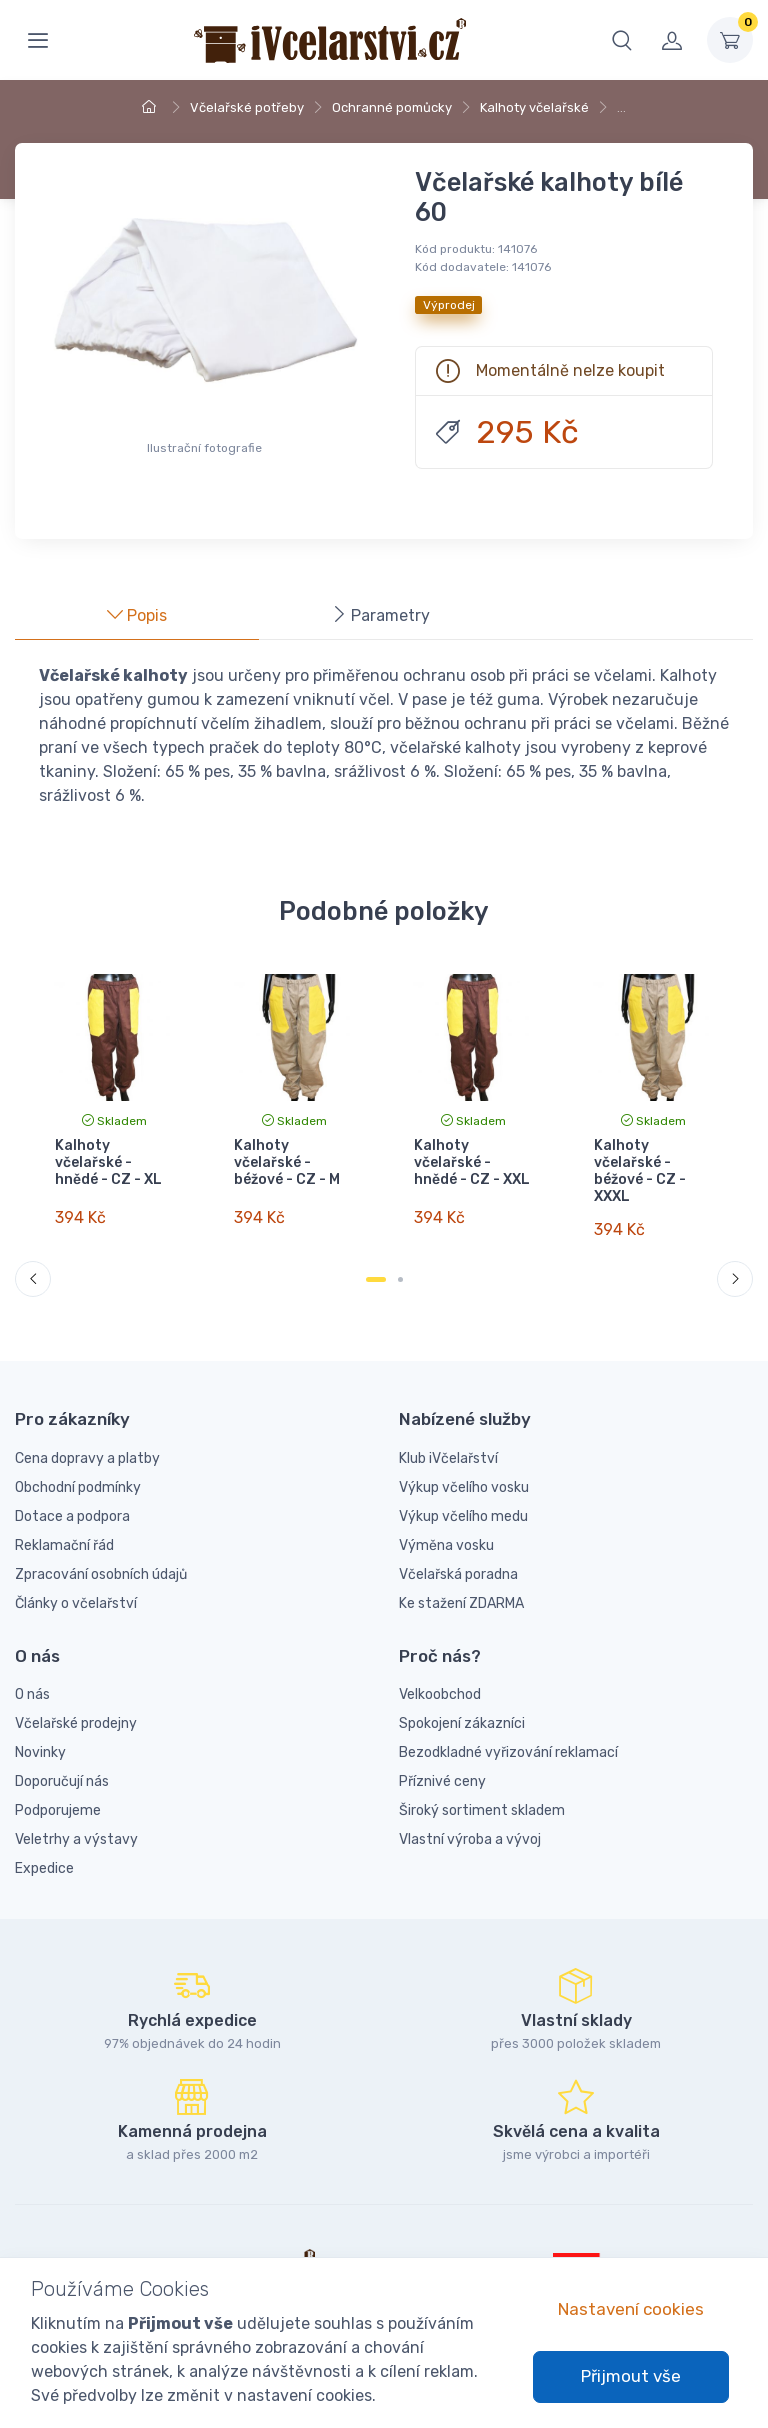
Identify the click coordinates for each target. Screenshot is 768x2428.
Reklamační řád (64, 1529)
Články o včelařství (76, 1587)
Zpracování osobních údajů (101, 1558)
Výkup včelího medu (463, 1500)
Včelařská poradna (458, 1558)
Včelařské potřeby (247, 107)
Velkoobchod (440, 1679)
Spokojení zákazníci (462, 1708)
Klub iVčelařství (448, 1442)
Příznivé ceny (442, 1766)
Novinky (40, 1737)
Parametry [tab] (380, 615)
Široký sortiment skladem (482, 1795)
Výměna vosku (446, 1529)
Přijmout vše (631, 2376)
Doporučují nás (62, 1766)
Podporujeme (58, 1795)
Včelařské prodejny (76, 1708)
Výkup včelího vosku (464, 1471)
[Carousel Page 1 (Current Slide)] (376, 1264)
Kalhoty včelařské (534, 107)
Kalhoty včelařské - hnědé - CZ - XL (108, 1162)
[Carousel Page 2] (400, 1264)
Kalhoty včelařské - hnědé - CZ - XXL (472, 1162)
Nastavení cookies (631, 2309)
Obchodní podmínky (78, 1471)
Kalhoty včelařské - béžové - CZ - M (287, 1162)
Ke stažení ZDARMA (461, 1587)
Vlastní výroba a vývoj (470, 1824)
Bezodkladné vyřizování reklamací (508, 1737)
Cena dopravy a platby (87, 1442)
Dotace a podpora (72, 1500)
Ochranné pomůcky (392, 107)
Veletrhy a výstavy (76, 1824)
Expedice (44, 1853)
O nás (32, 1679)
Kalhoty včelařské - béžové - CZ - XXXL (639, 1170)
